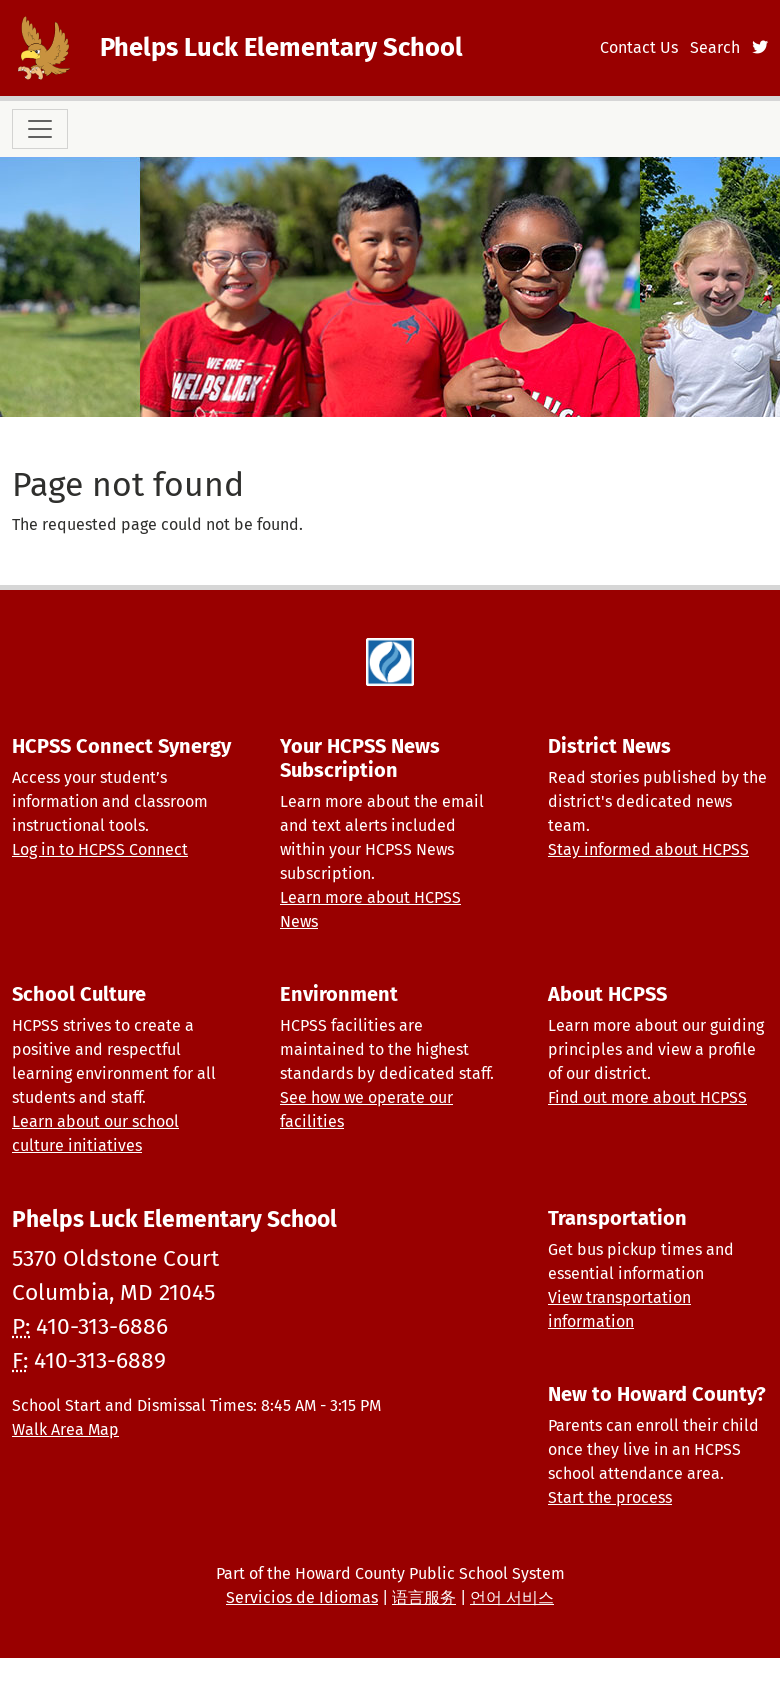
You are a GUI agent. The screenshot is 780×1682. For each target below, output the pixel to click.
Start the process (610, 1497)
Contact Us (639, 47)
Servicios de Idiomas (302, 1597)
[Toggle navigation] (40, 129)
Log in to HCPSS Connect (100, 849)
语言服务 (424, 1597)
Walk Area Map (65, 1429)
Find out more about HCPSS (647, 1097)
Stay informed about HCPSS (648, 849)
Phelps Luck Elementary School (281, 47)
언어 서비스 (512, 1597)
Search (715, 47)
